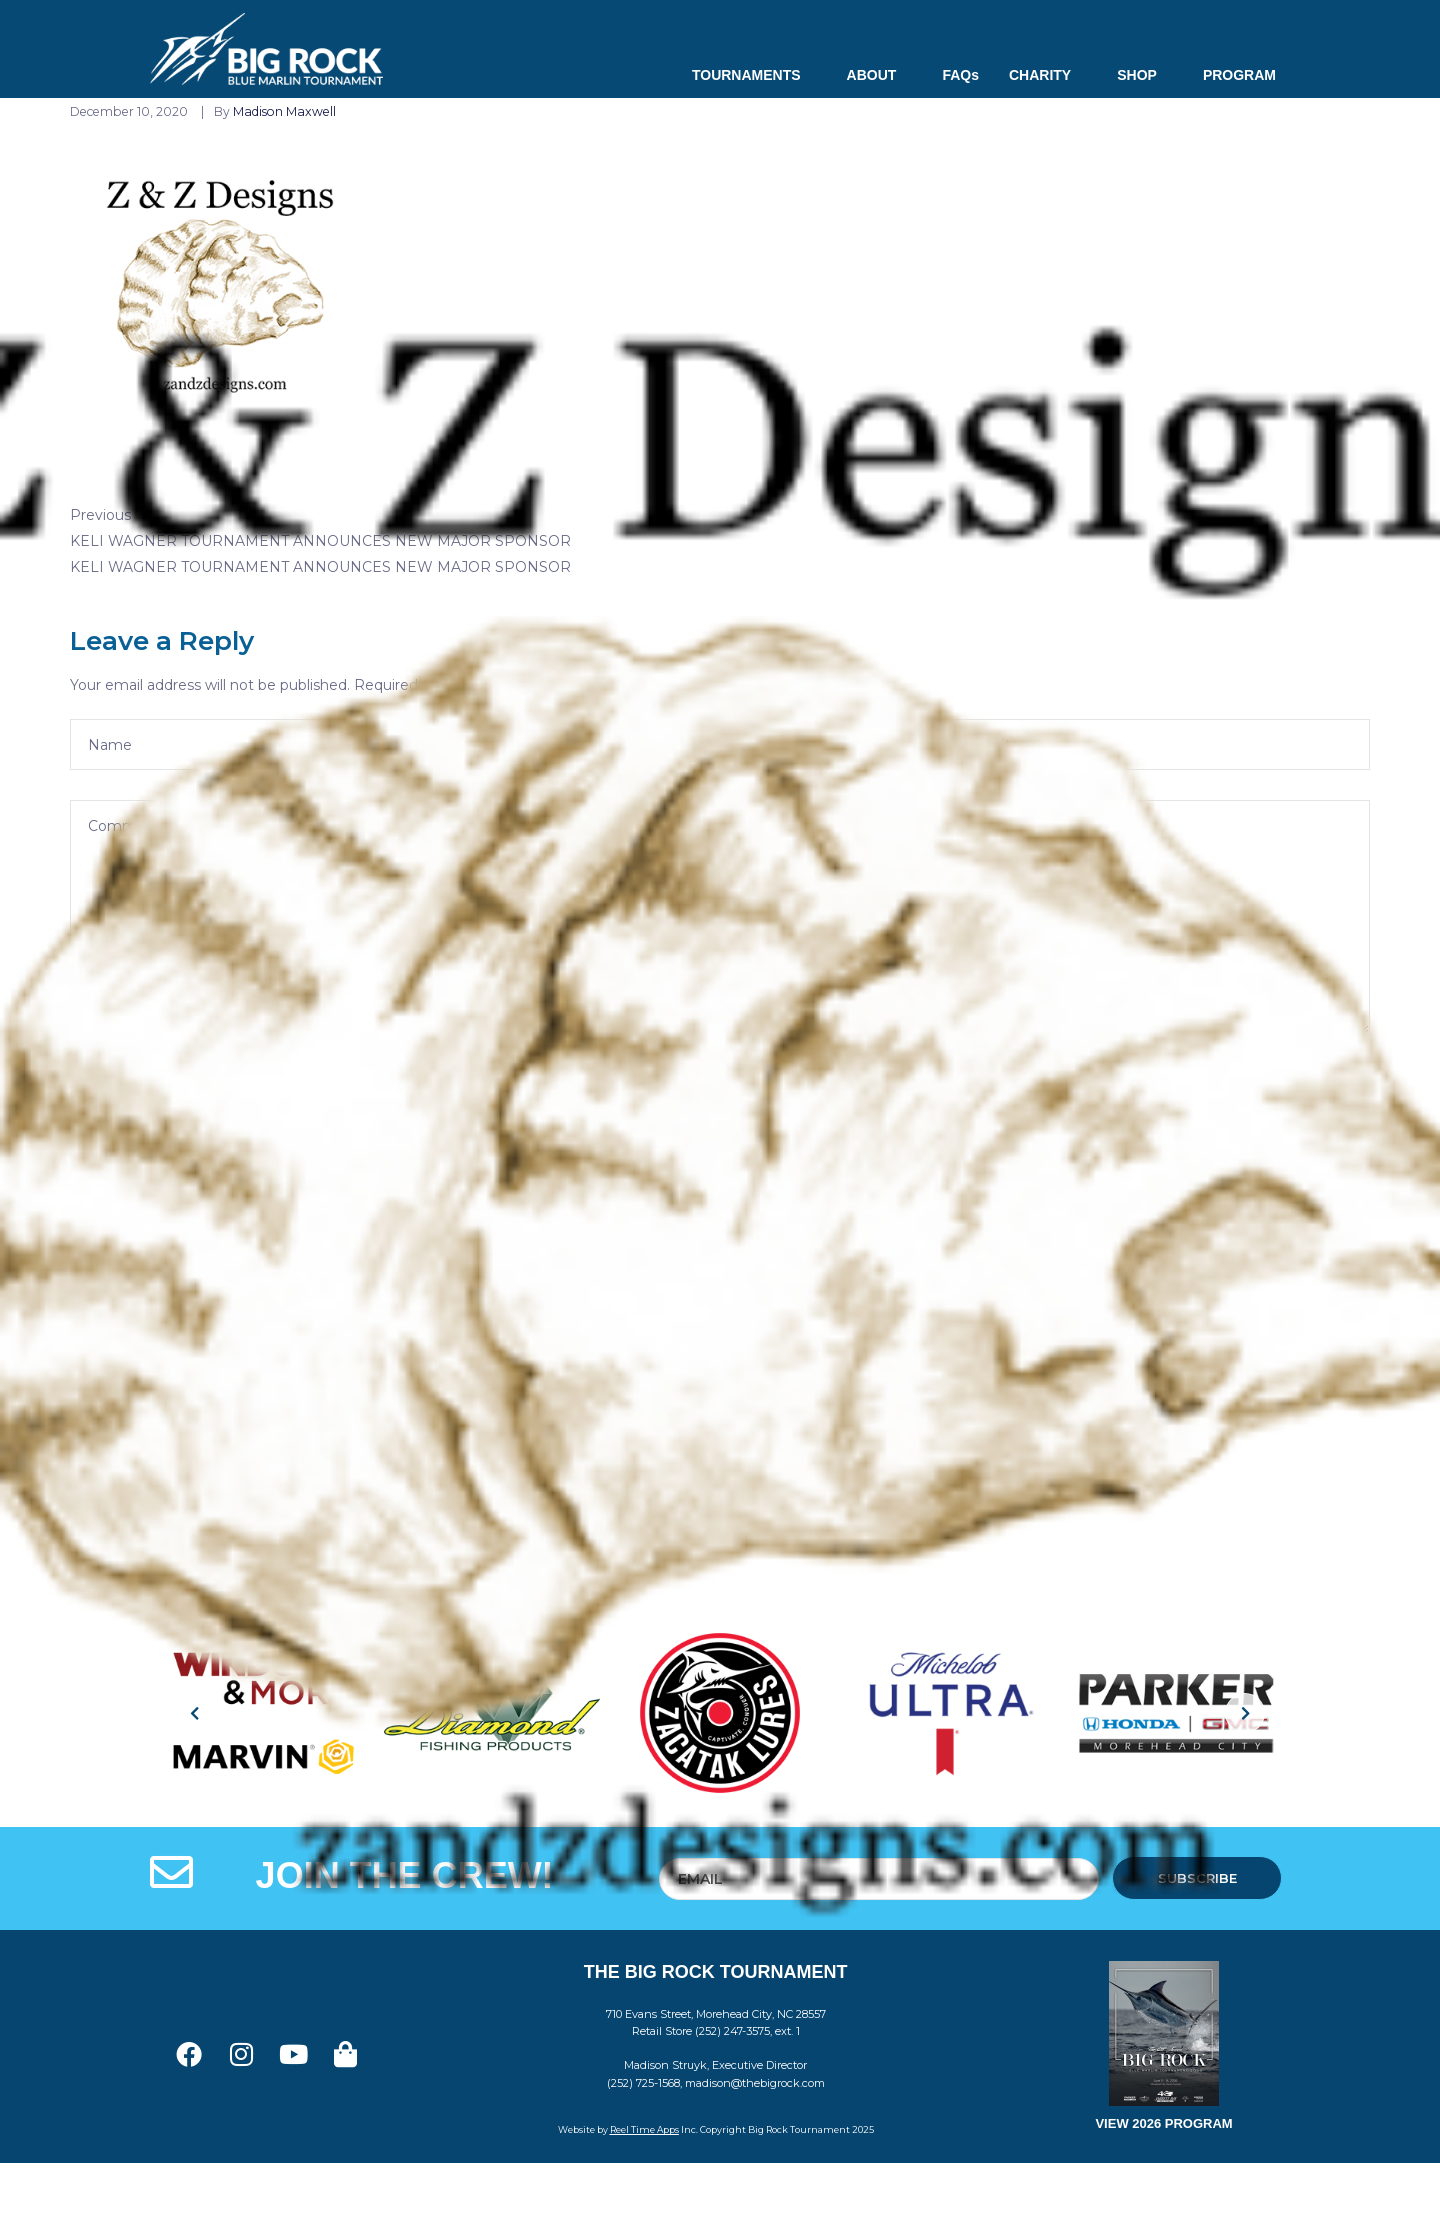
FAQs (960, 75)
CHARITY (1048, 75)
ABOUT (880, 75)
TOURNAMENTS (754, 75)
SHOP (1145, 75)
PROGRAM (1239, 75)
